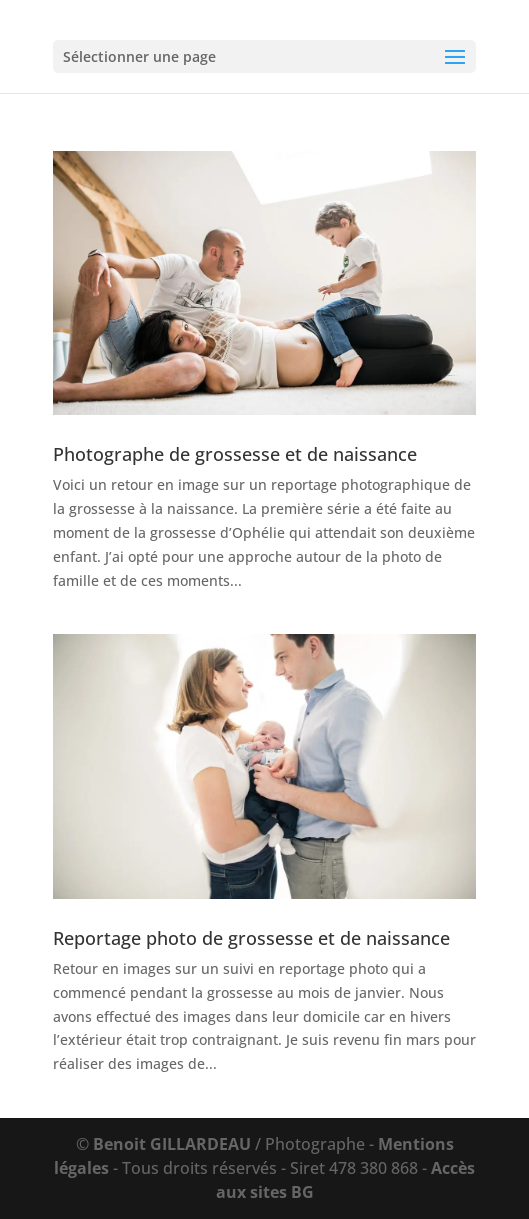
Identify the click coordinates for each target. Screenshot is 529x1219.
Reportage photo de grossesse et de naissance (251, 938)
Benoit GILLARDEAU (172, 1144)
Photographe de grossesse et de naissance (235, 454)
